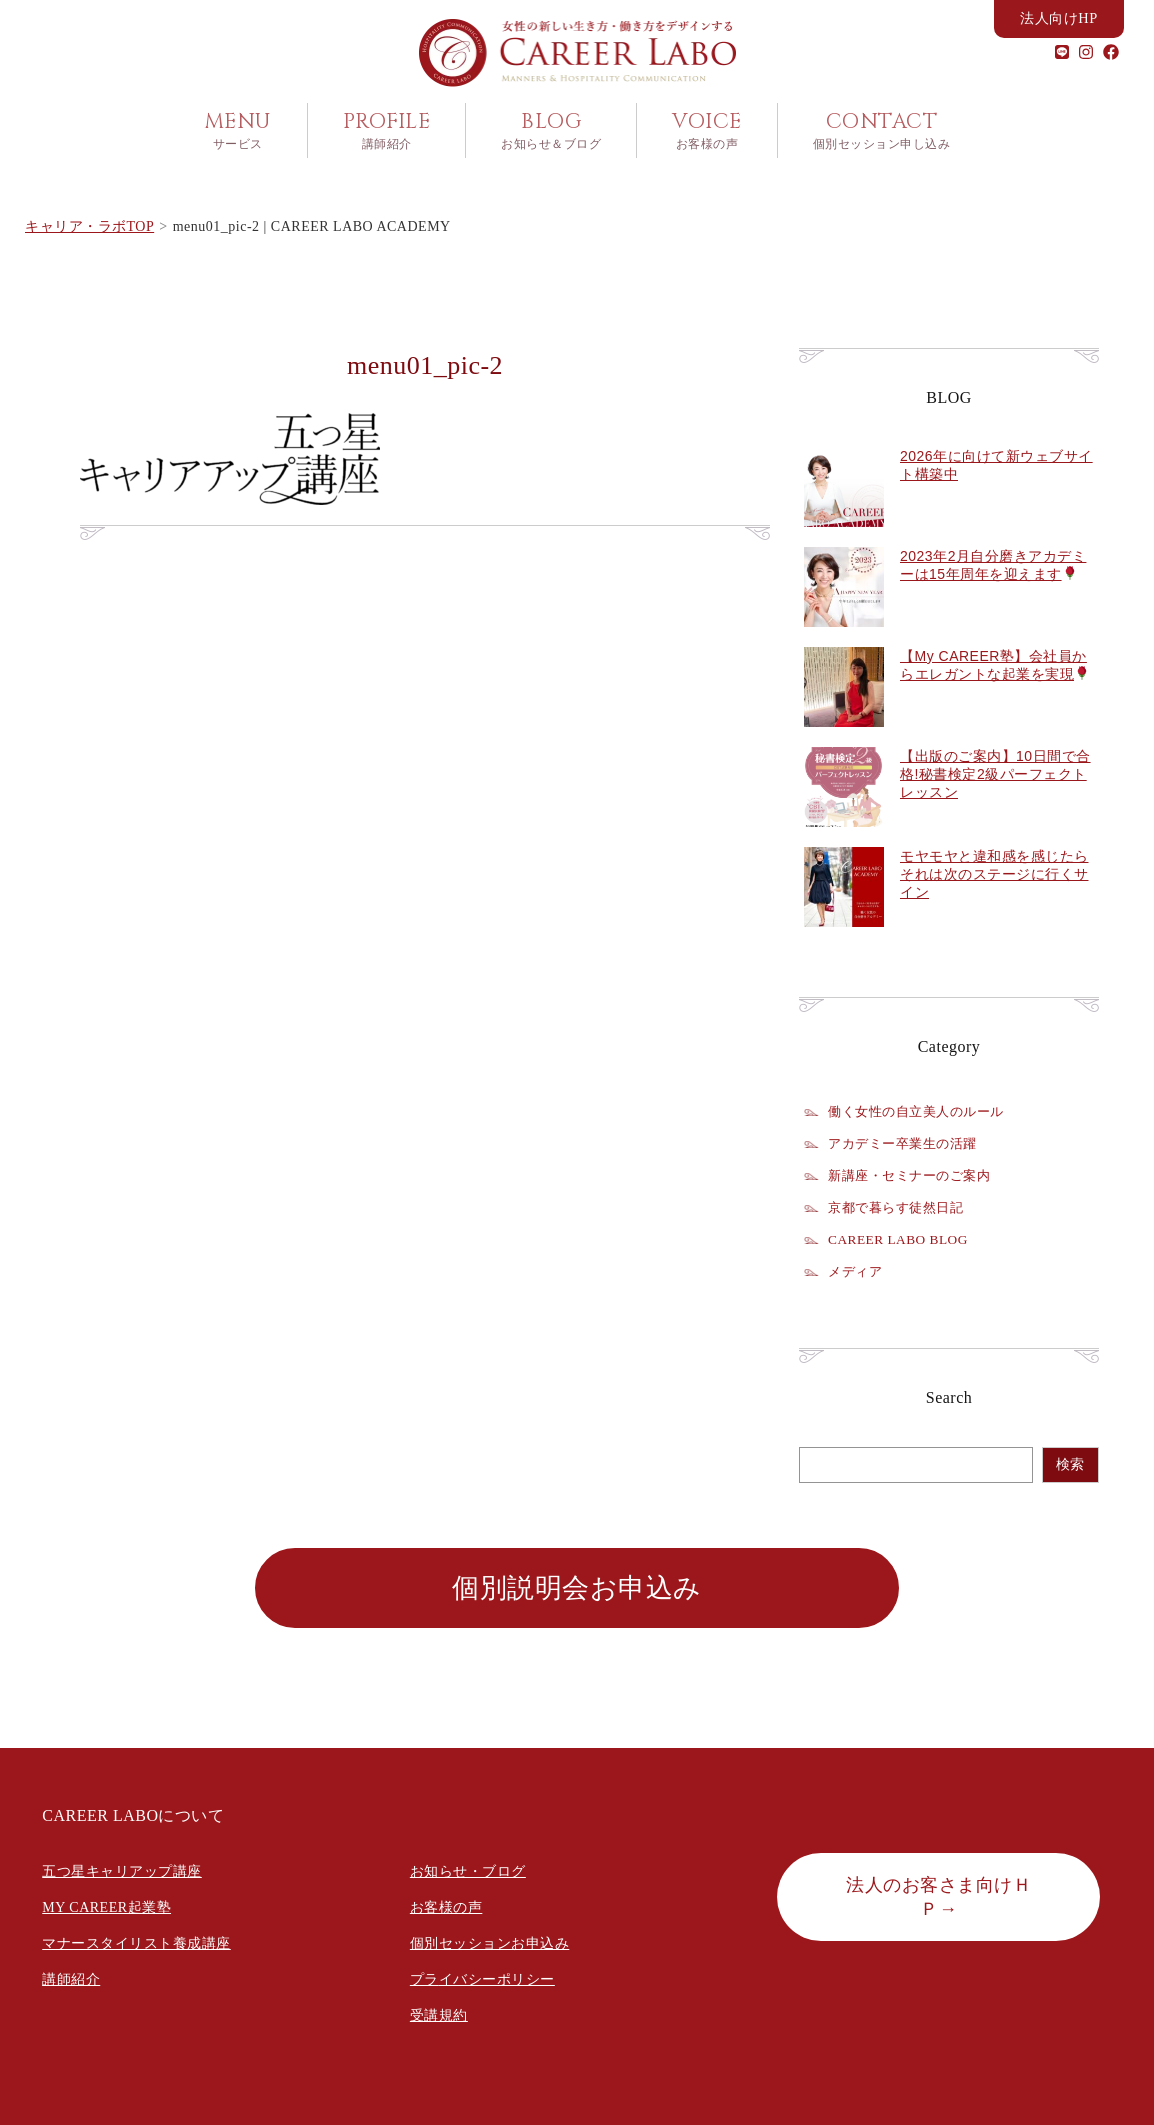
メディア (857, 1269)
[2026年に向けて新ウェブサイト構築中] (844, 535)
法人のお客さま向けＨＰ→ (938, 1894)
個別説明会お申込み (577, 1585)
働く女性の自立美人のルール (922, 1109)
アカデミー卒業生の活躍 (908, 1141)
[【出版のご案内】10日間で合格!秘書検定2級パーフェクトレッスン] (844, 835)
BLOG (551, 130)
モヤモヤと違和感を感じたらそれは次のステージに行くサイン (994, 871)
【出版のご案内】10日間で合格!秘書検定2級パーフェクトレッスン (995, 771)
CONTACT (882, 130)
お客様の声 (446, 1904)
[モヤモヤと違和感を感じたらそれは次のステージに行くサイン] (844, 935)
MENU (238, 130)
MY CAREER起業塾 (106, 1904)
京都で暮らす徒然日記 (900, 1205)
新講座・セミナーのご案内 (915, 1173)
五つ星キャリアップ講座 (122, 1868)
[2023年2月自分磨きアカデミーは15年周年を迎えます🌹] (844, 635)
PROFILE (387, 130)
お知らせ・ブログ (468, 1868)
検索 (1070, 1461)
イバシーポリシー (497, 1976)
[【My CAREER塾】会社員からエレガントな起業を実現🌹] (844, 735)
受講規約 (439, 2012)
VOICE (707, 130)
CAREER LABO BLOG (903, 1237)
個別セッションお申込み (490, 1940)
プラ (424, 1976)
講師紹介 (71, 1976)
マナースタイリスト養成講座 (136, 1940)
